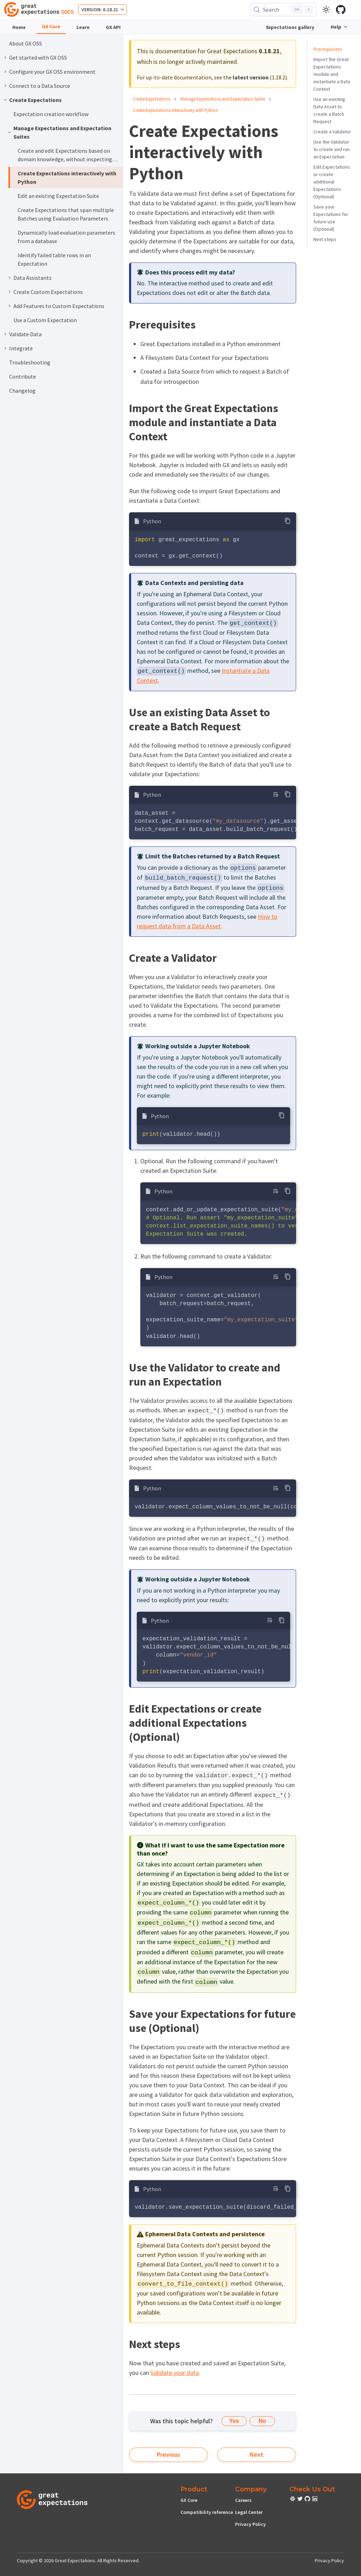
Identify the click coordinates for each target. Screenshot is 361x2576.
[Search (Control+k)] (283, 9)
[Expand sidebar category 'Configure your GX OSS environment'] (5, 71)
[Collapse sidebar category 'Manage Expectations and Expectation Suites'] (9, 132)
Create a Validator (332, 131)
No (262, 2421)
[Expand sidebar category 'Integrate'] (5, 348)
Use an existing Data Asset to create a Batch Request (329, 110)
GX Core (51, 26)
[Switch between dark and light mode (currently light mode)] (326, 9)
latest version (251, 77)
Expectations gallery (290, 27)
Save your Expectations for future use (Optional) (330, 218)
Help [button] (336, 27)
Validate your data (175, 2373)
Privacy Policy (250, 2524)
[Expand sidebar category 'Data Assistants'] (9, 277)
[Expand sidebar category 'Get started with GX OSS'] (5, 57)
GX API (113, 27)
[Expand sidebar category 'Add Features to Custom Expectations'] (9, 306)
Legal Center (249, 2512)
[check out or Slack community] (293, 2499)
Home (19, 27)
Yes (234, 2421)
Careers (243, 2500)
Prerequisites (327, 49)
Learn (83, 27)
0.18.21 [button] (110, 9)
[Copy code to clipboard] (287, 520)
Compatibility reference (206, 2512)
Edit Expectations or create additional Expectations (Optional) (331, 182)
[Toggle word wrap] (275, 794)
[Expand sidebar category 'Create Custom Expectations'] (9, 291)
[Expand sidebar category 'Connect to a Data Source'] (5, 85)
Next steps (324, 239)
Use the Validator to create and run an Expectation (331, 149)
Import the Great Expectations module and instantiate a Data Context (331, 74)
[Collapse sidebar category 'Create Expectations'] (5, 99)
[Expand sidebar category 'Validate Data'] (5, 334)
